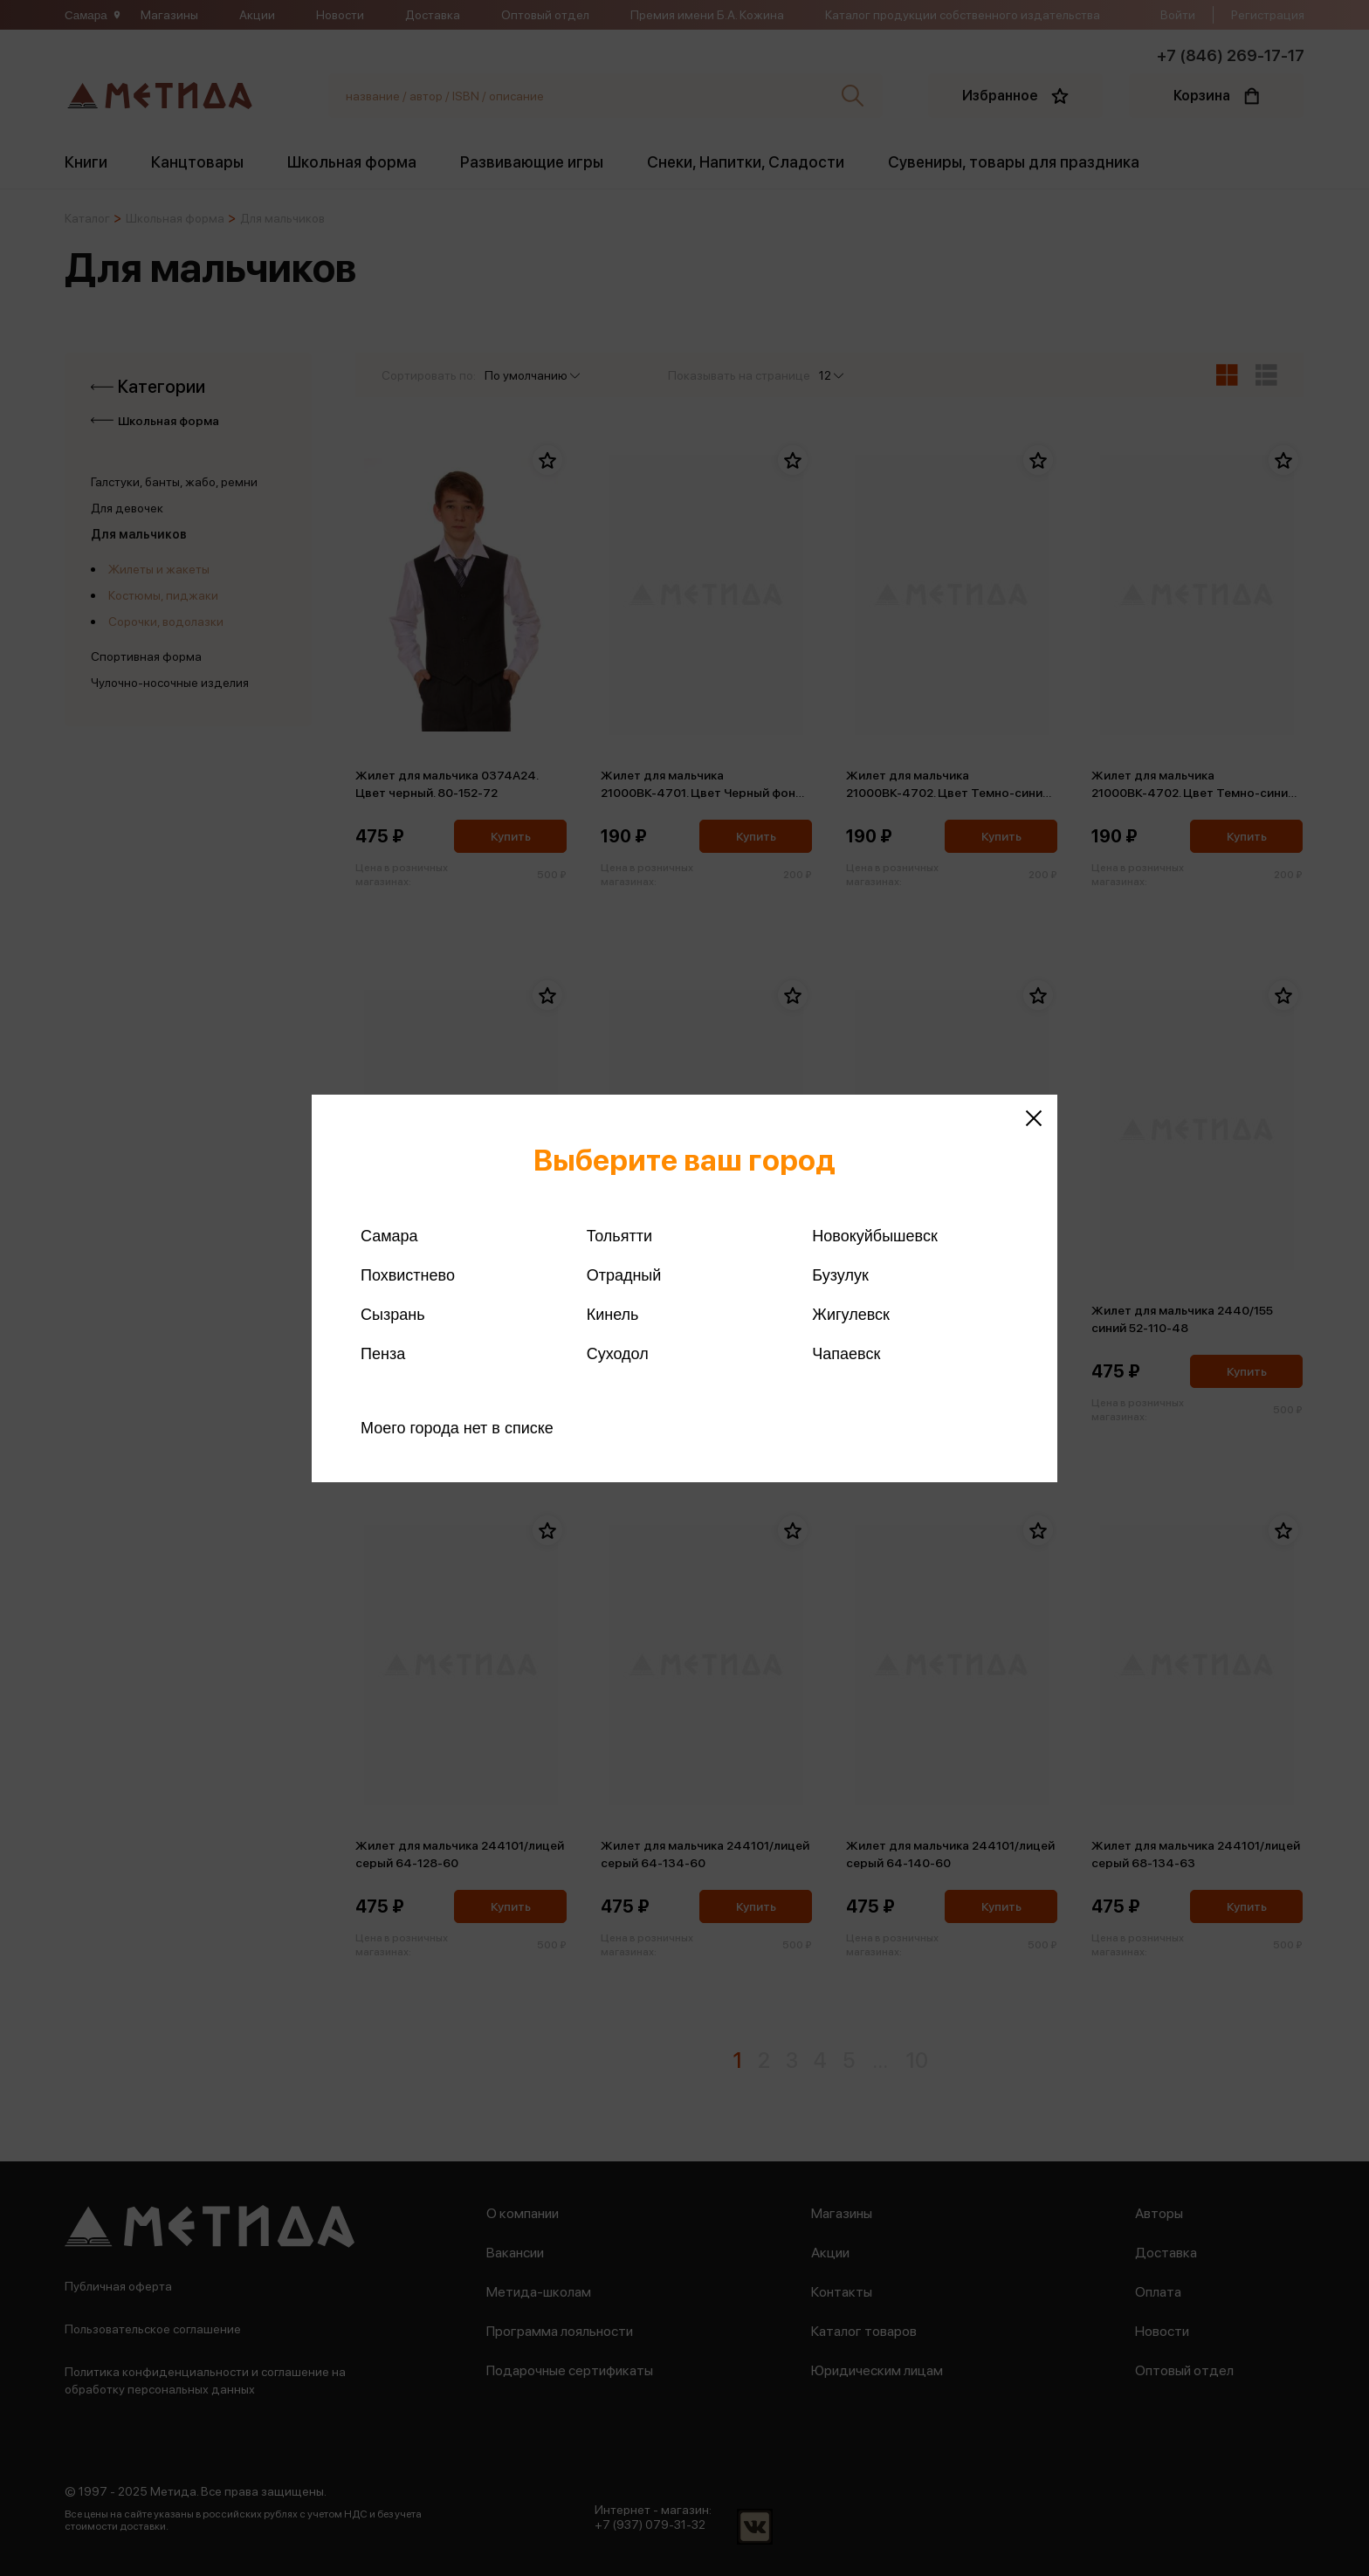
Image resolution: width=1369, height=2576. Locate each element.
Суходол (618, 1354)
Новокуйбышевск (874, 1236)
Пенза (383, 1354)
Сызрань (393, 1314)
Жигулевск (851, 1314)
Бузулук (840, 1275)
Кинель (613, 1314)
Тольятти (619, 1236)
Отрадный (624, 1275)
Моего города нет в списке (457, 1428)
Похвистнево (408, 1275)
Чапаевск (846, 1354)
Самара (389, 1236)
